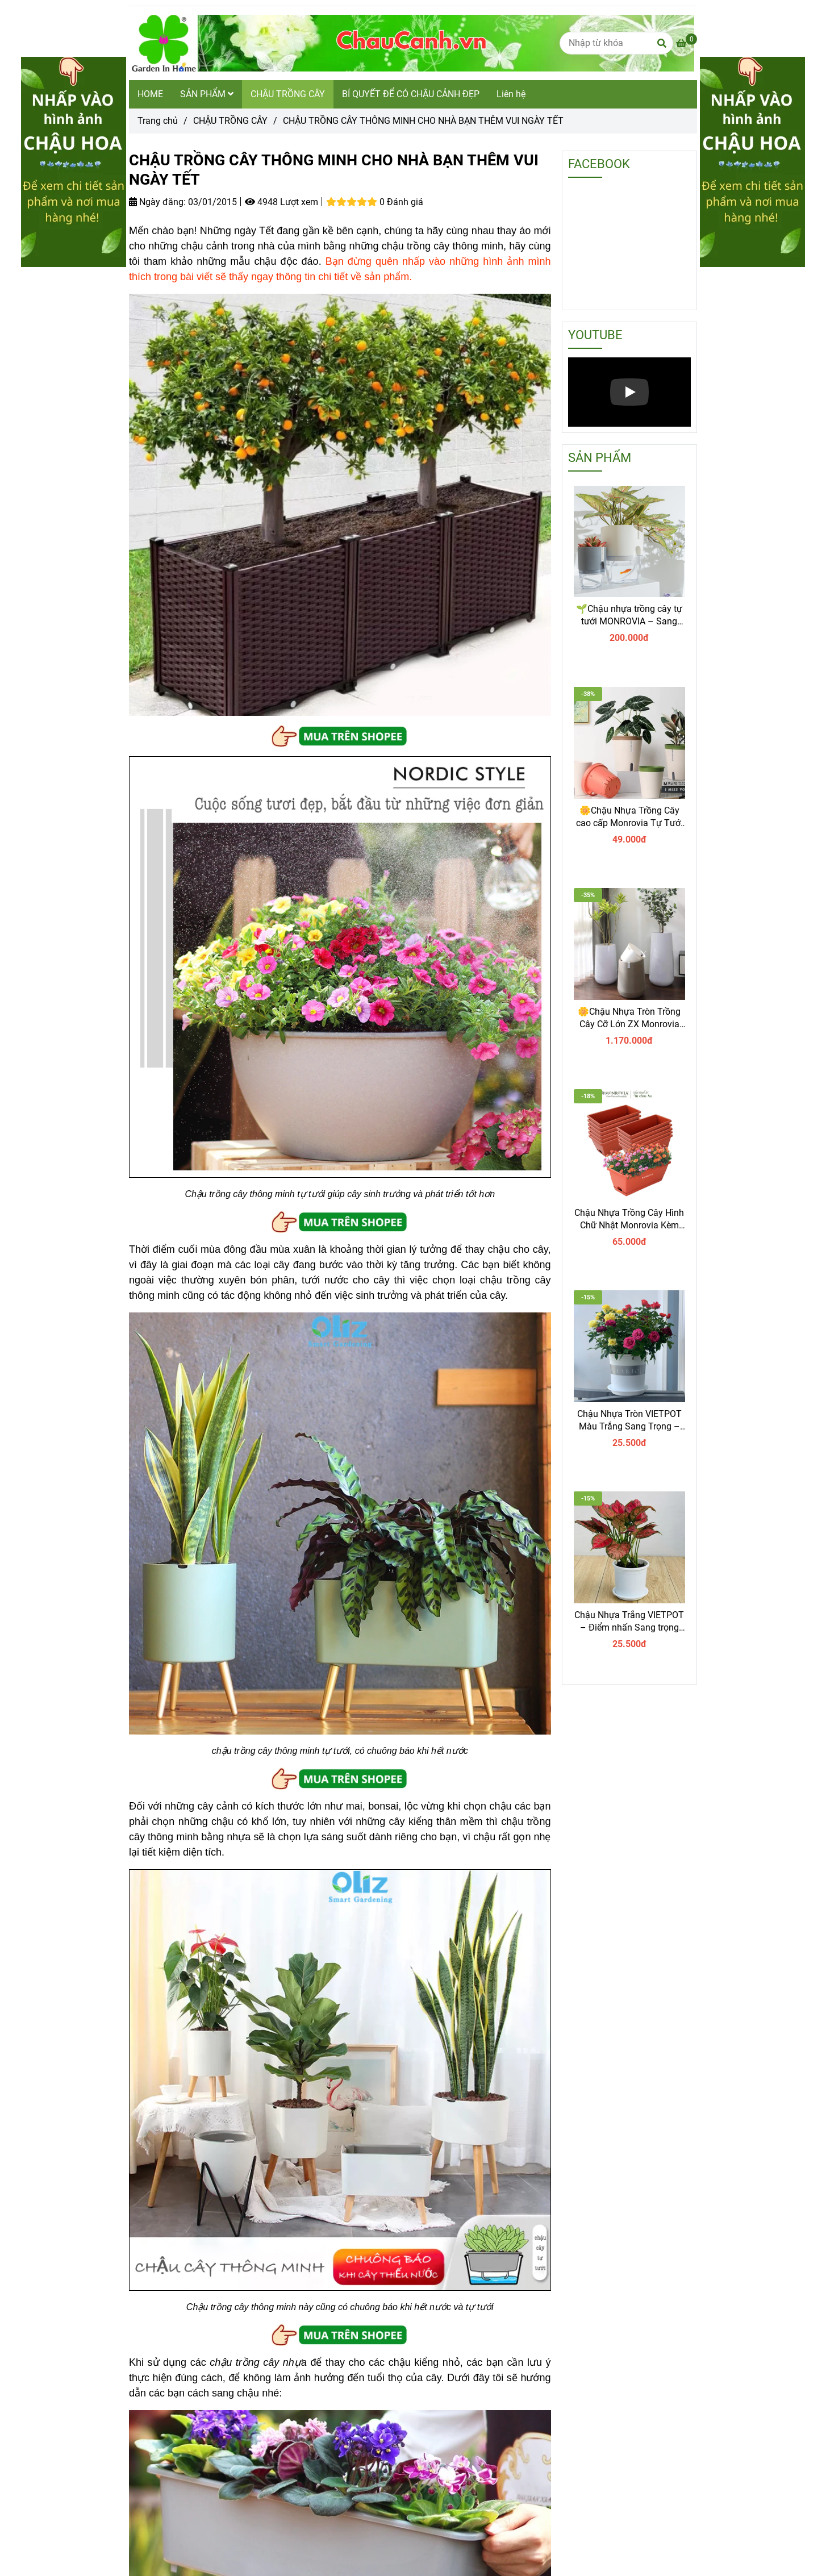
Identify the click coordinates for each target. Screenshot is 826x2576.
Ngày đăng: (157, 202)
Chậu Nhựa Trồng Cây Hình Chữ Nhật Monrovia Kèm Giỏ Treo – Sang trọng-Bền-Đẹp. (629, 1219)
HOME (150, 94)
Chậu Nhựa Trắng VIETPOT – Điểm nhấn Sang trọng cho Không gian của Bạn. (629, 1622)
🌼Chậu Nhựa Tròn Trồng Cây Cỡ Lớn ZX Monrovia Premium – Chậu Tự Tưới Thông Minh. (629, 1018)
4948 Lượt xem (281, 202)
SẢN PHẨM (206, 94)
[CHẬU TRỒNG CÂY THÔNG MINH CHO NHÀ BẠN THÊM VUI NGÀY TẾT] (411, 43)
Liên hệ (511, 94)
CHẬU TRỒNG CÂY (288, 94)
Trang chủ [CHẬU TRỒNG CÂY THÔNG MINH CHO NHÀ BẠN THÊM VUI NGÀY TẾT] (157, 120)
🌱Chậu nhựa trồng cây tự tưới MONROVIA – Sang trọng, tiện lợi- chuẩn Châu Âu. (629, 615)
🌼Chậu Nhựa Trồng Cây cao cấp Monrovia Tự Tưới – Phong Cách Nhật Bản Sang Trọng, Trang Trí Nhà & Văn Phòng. (629, 817)
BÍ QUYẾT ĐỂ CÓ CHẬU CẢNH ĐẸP (410, 94)
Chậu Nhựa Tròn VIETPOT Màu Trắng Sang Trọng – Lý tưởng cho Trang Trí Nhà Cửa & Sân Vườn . (629, 1420)
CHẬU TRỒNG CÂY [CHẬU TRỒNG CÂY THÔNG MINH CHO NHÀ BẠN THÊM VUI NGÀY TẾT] (230, 120)
